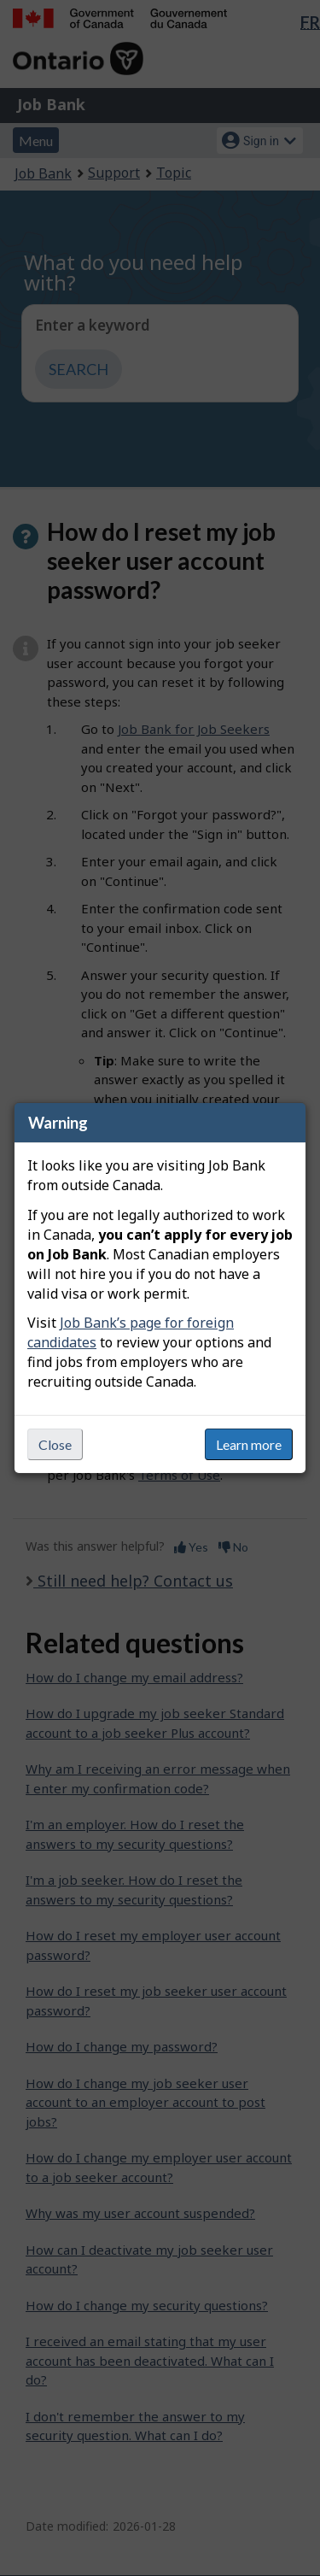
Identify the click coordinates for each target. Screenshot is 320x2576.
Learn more (249, 1444)
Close (55, 1444)
